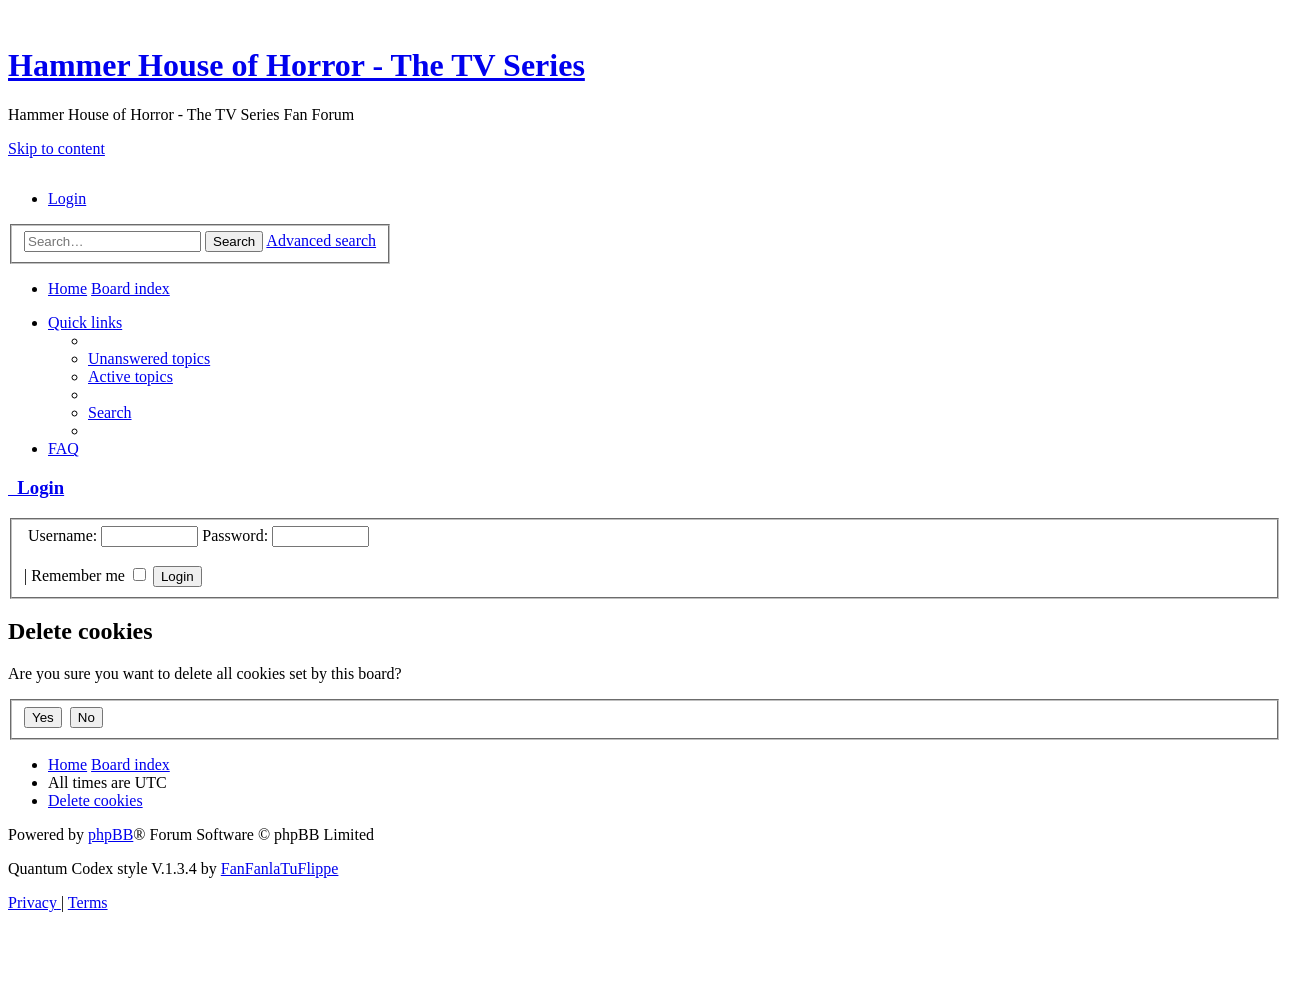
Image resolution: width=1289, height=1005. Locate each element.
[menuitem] (67, 198)
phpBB (110, 834)
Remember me (88, 575)
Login (36, 487)
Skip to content (56, 148)
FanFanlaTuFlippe (280, 868)
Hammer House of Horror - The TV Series (296, 65)
